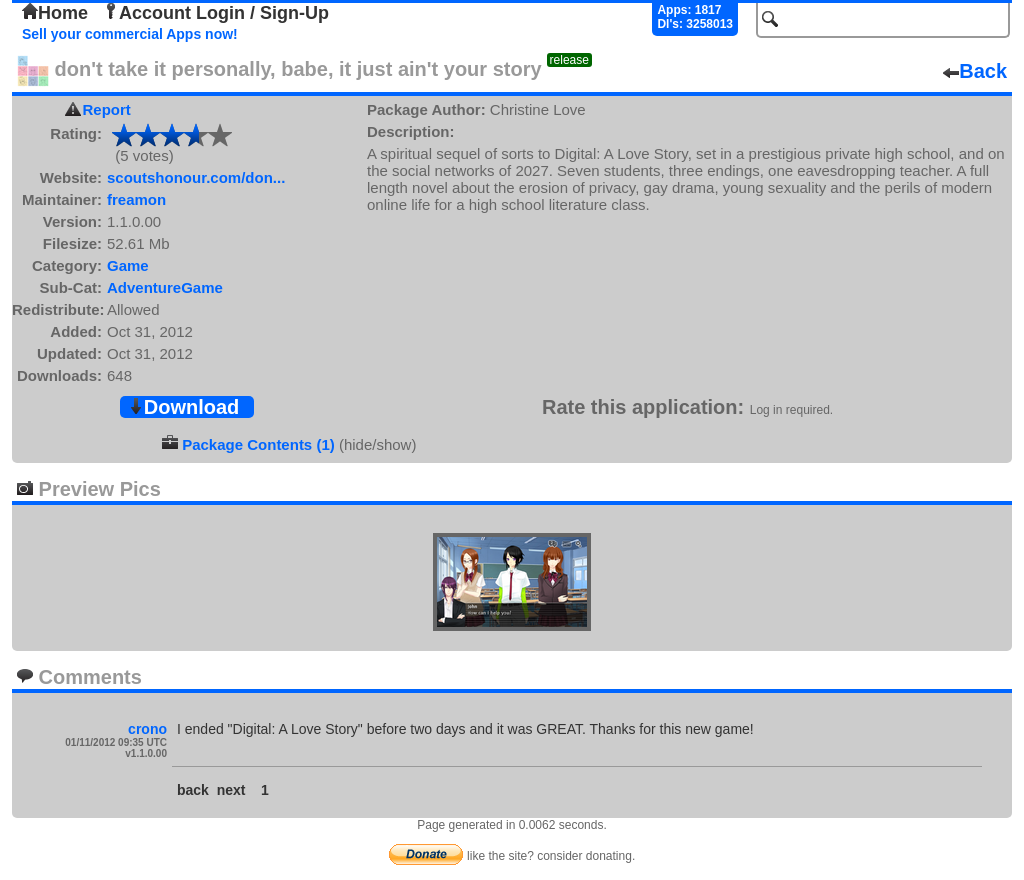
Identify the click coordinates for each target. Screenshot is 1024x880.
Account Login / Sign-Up (216, 13)
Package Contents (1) (258, 444)
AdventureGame (165, 287)
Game (128, 265)
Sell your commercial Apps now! (130, 34)
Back (975, 71)
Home (55, 13)
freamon (136, 199)
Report (107, 109)
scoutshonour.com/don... (196, 177)
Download (184, 407)
